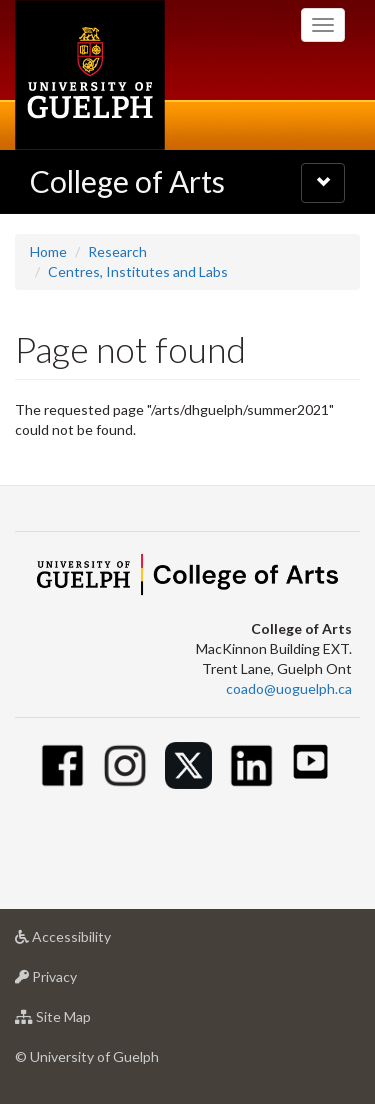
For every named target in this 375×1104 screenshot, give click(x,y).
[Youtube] (310, 761)
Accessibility (94, 941)
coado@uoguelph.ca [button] (289, 688)
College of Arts (127, 181)
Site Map (84, 1021)
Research (117, 251)
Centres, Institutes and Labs (138, 271)
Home (48, 251)
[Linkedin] (251, 765)
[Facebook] (62, 765)
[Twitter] (188, 765)
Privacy (77, 981)
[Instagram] (125, 765)
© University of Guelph (87, 1056)
